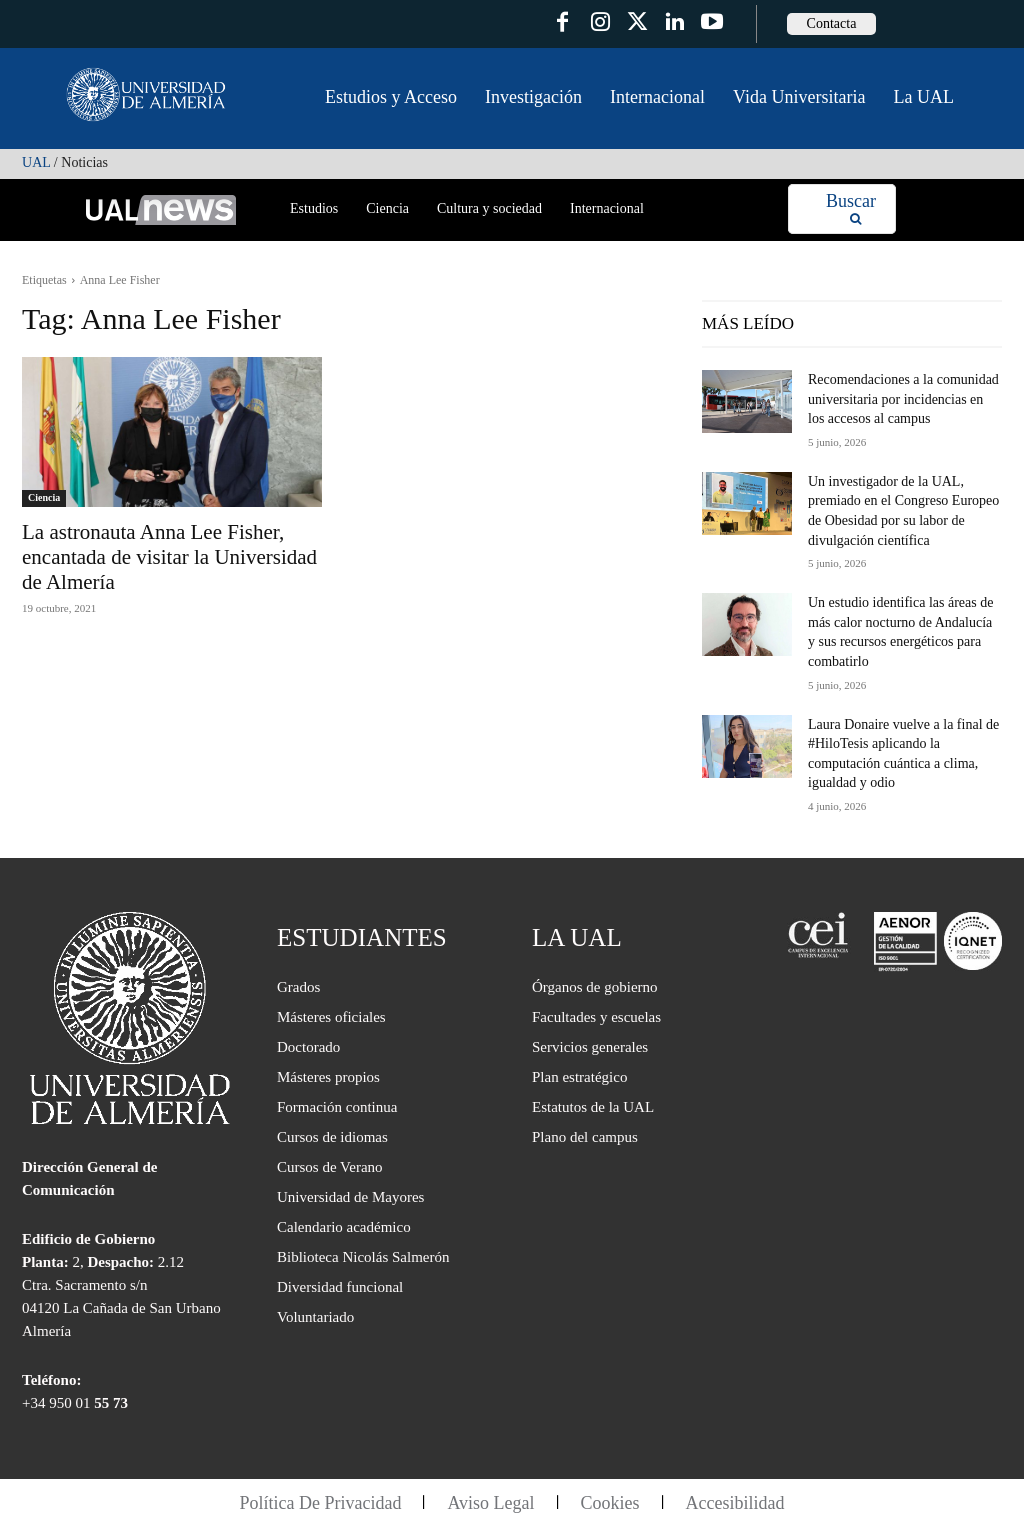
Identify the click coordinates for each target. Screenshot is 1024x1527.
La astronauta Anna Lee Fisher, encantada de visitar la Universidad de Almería (169, 557)
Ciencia (44, 497)
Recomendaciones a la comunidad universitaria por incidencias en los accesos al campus (903, 399)
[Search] (851, 209)
